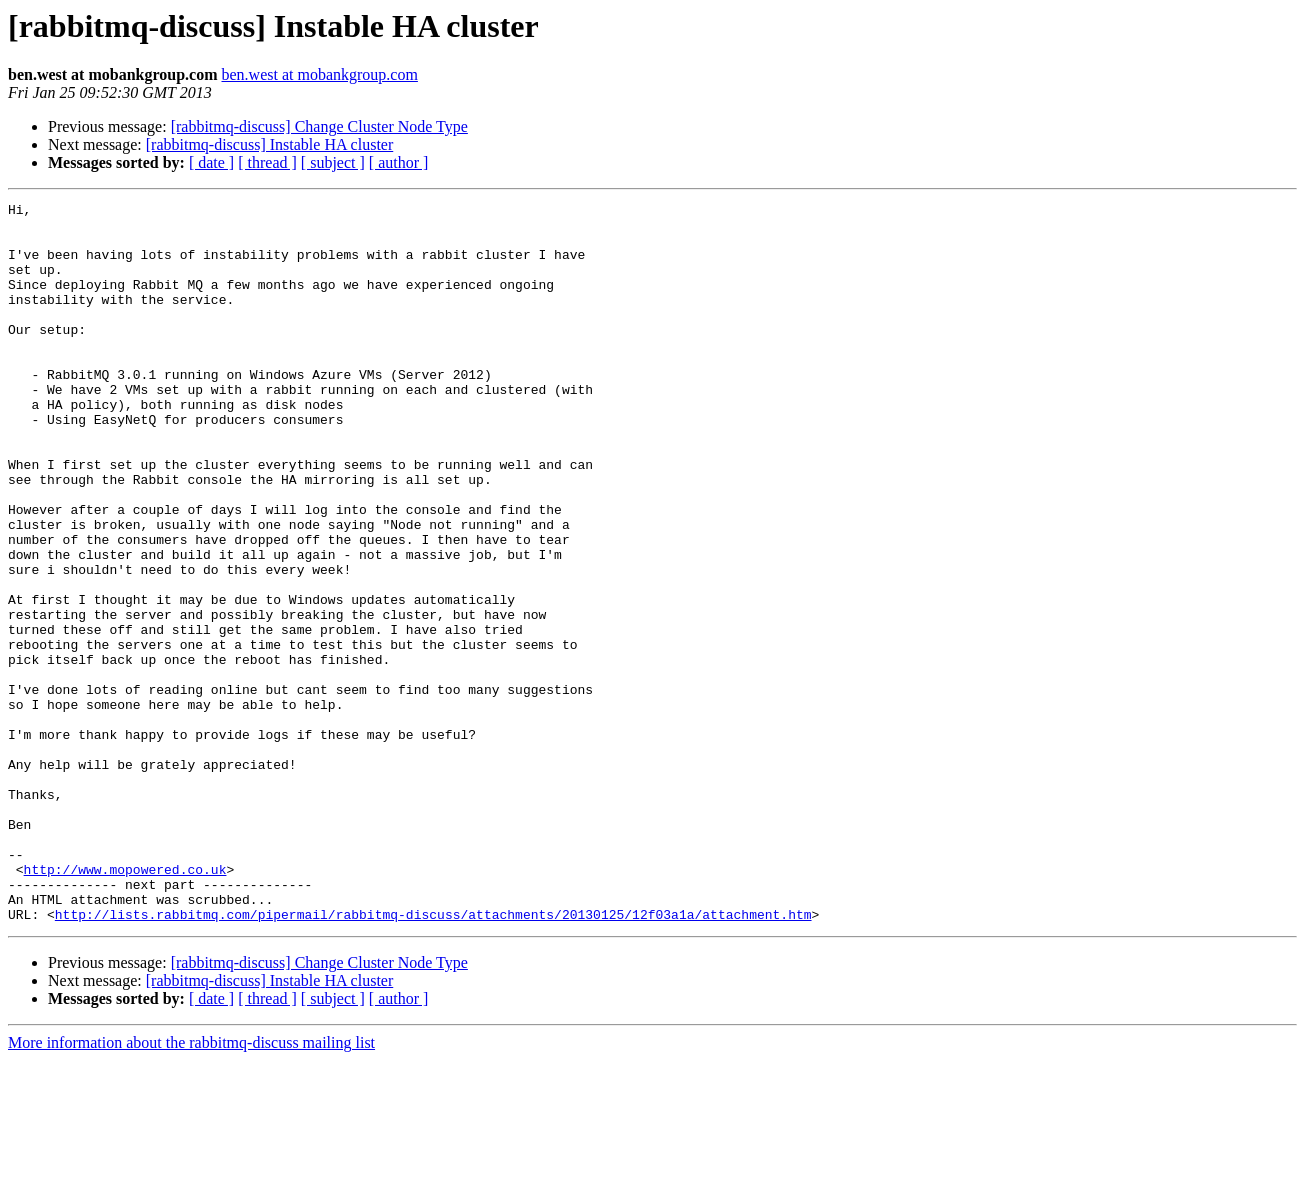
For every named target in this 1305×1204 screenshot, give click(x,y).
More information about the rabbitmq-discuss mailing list (191, 1186)
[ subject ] (333, 162)
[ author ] (399, 162)
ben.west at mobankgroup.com (320, 74)
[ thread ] (267, 162)
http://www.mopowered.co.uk (125, 1004)
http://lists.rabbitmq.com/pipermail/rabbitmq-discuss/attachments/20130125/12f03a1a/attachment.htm (433, 1058)
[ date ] (211, 162)
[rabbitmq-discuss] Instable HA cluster (270, 144)
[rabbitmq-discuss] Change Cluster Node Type (319, 126)
